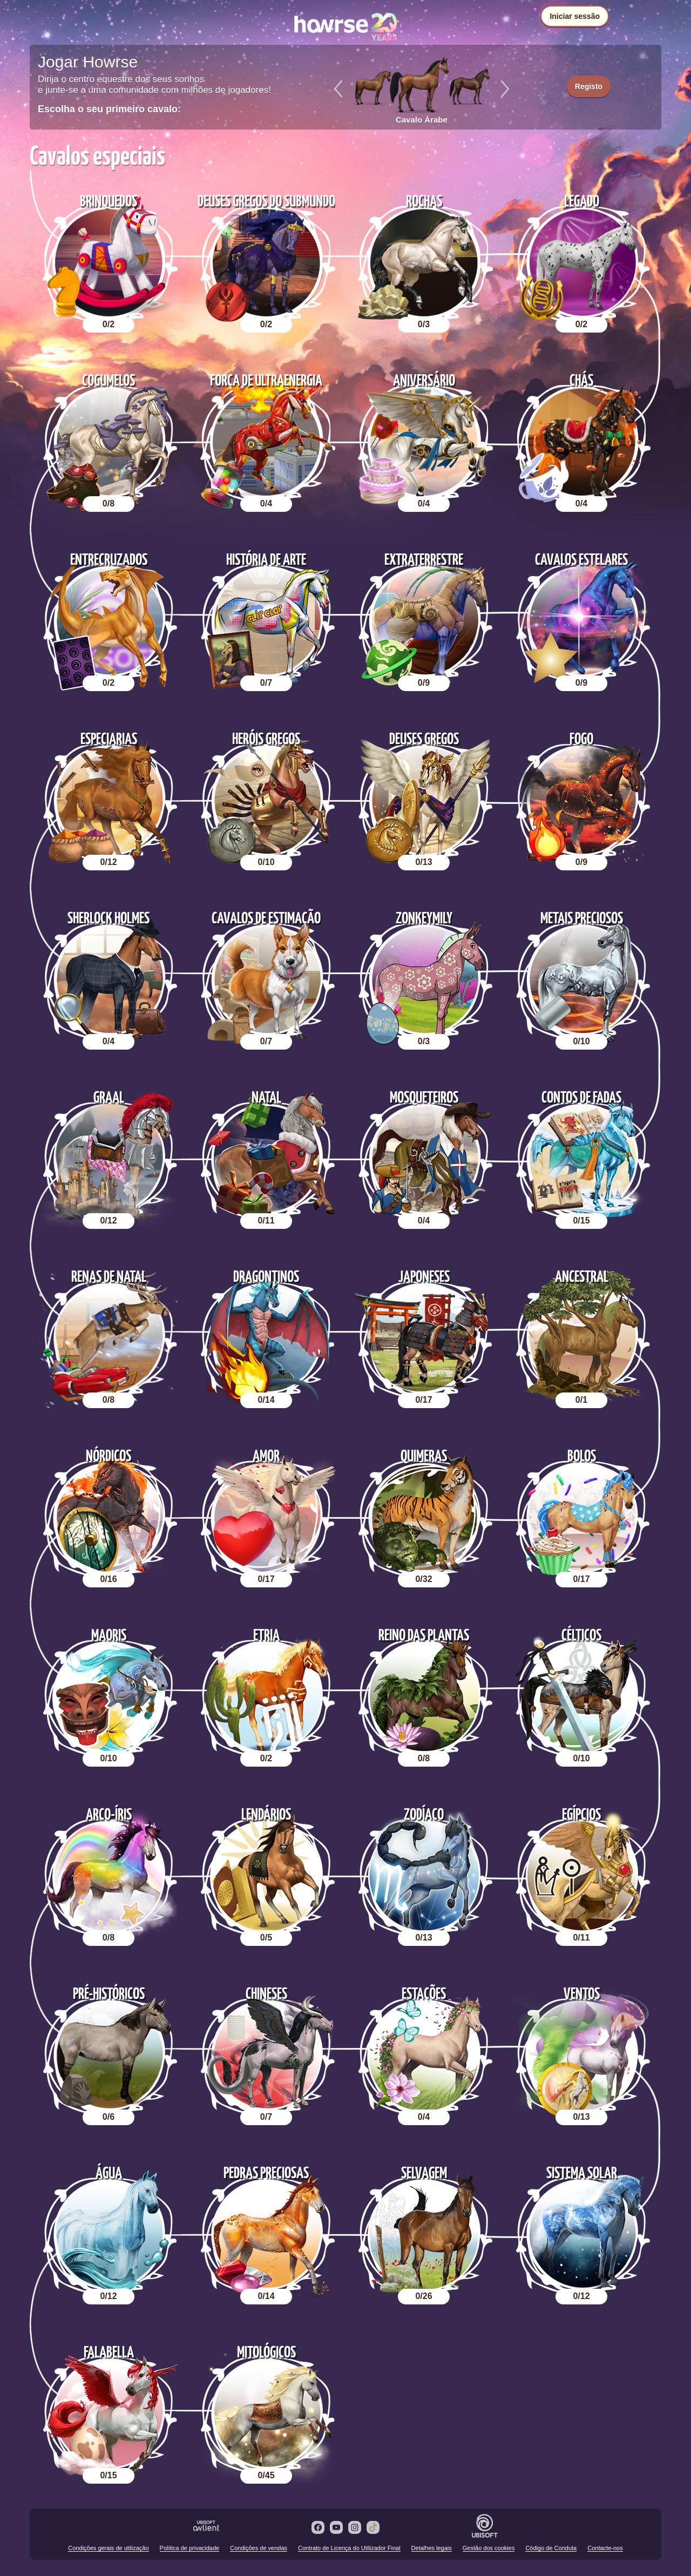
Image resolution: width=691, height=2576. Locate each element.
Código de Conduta (551, 2548)
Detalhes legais (431, 2548)
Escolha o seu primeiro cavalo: (109, 109)
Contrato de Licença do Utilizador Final (349, 2548)
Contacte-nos (604, 2548)
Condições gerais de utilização (108, 2548)
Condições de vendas (258, 2548)
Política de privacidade (190, 2548)
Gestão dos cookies (489, 2548)
